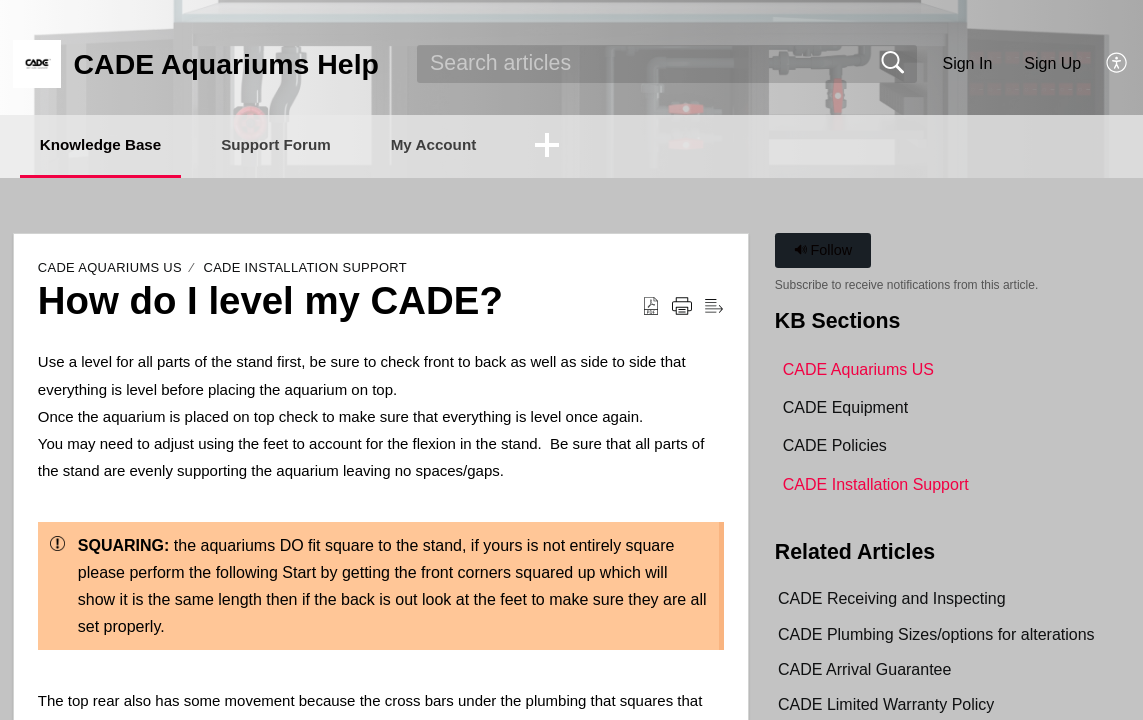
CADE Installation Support (305, 269)
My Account (476, 145)
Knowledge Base (112, 145)
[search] (667, 64)
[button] (1117, 64)
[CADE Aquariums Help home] (37, 64)
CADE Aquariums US (110, 269)
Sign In (967, 63)
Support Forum (304, 145)
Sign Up (1052, 63)
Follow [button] (823, 252)
